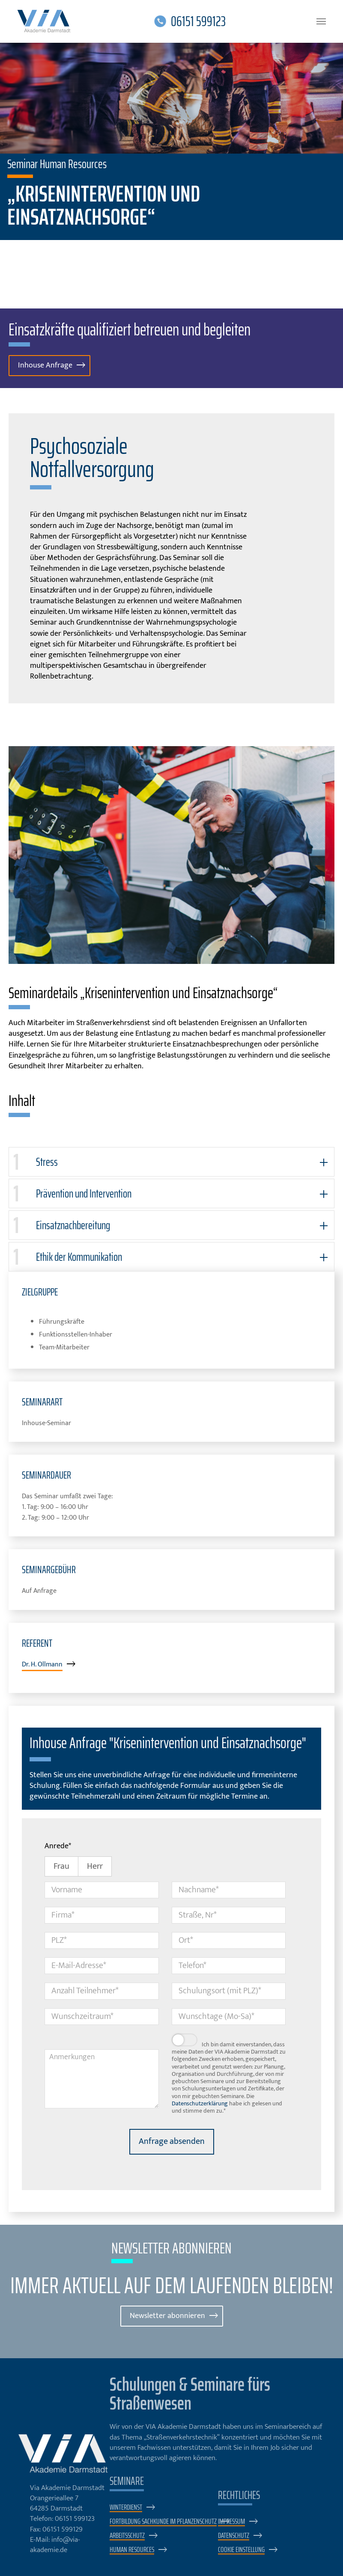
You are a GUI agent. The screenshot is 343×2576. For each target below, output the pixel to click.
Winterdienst (126, 2508)
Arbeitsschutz (127, 2536)
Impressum (231, 2522)
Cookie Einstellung (241, 2550)
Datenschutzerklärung (200, 2104)
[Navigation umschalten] (321, 21)
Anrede (58, 1847)
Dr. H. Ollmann (42, 1664)
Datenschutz (233, 2536)
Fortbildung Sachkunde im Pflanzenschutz (163, 2522)
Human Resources (132, 2550)
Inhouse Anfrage (46, 366)
